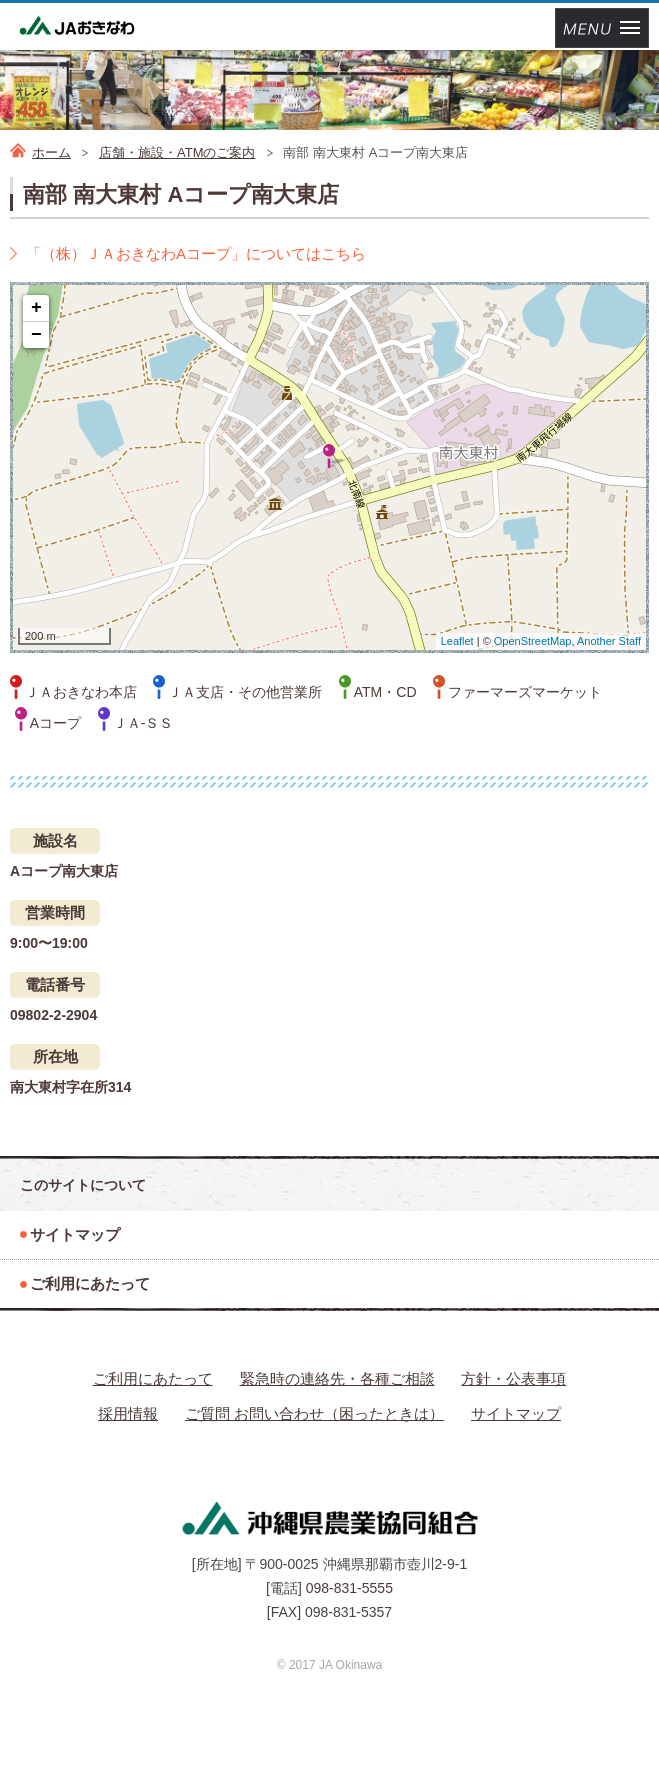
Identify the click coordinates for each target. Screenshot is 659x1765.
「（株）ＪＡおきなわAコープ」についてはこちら (196, 253)
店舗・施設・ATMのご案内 (177, 152)
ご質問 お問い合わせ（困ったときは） (314, 1413)
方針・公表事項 (513, 1378)
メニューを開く (602, 28)
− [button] (36, 335)
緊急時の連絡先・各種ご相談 (337, 1378)
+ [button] (36, 308)
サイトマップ (516, 1413)
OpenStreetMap (533, 641)
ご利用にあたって (153, 1378)
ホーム (51, 152)
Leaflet (457, 641)
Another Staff (609, 641)
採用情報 (128, 1413)
